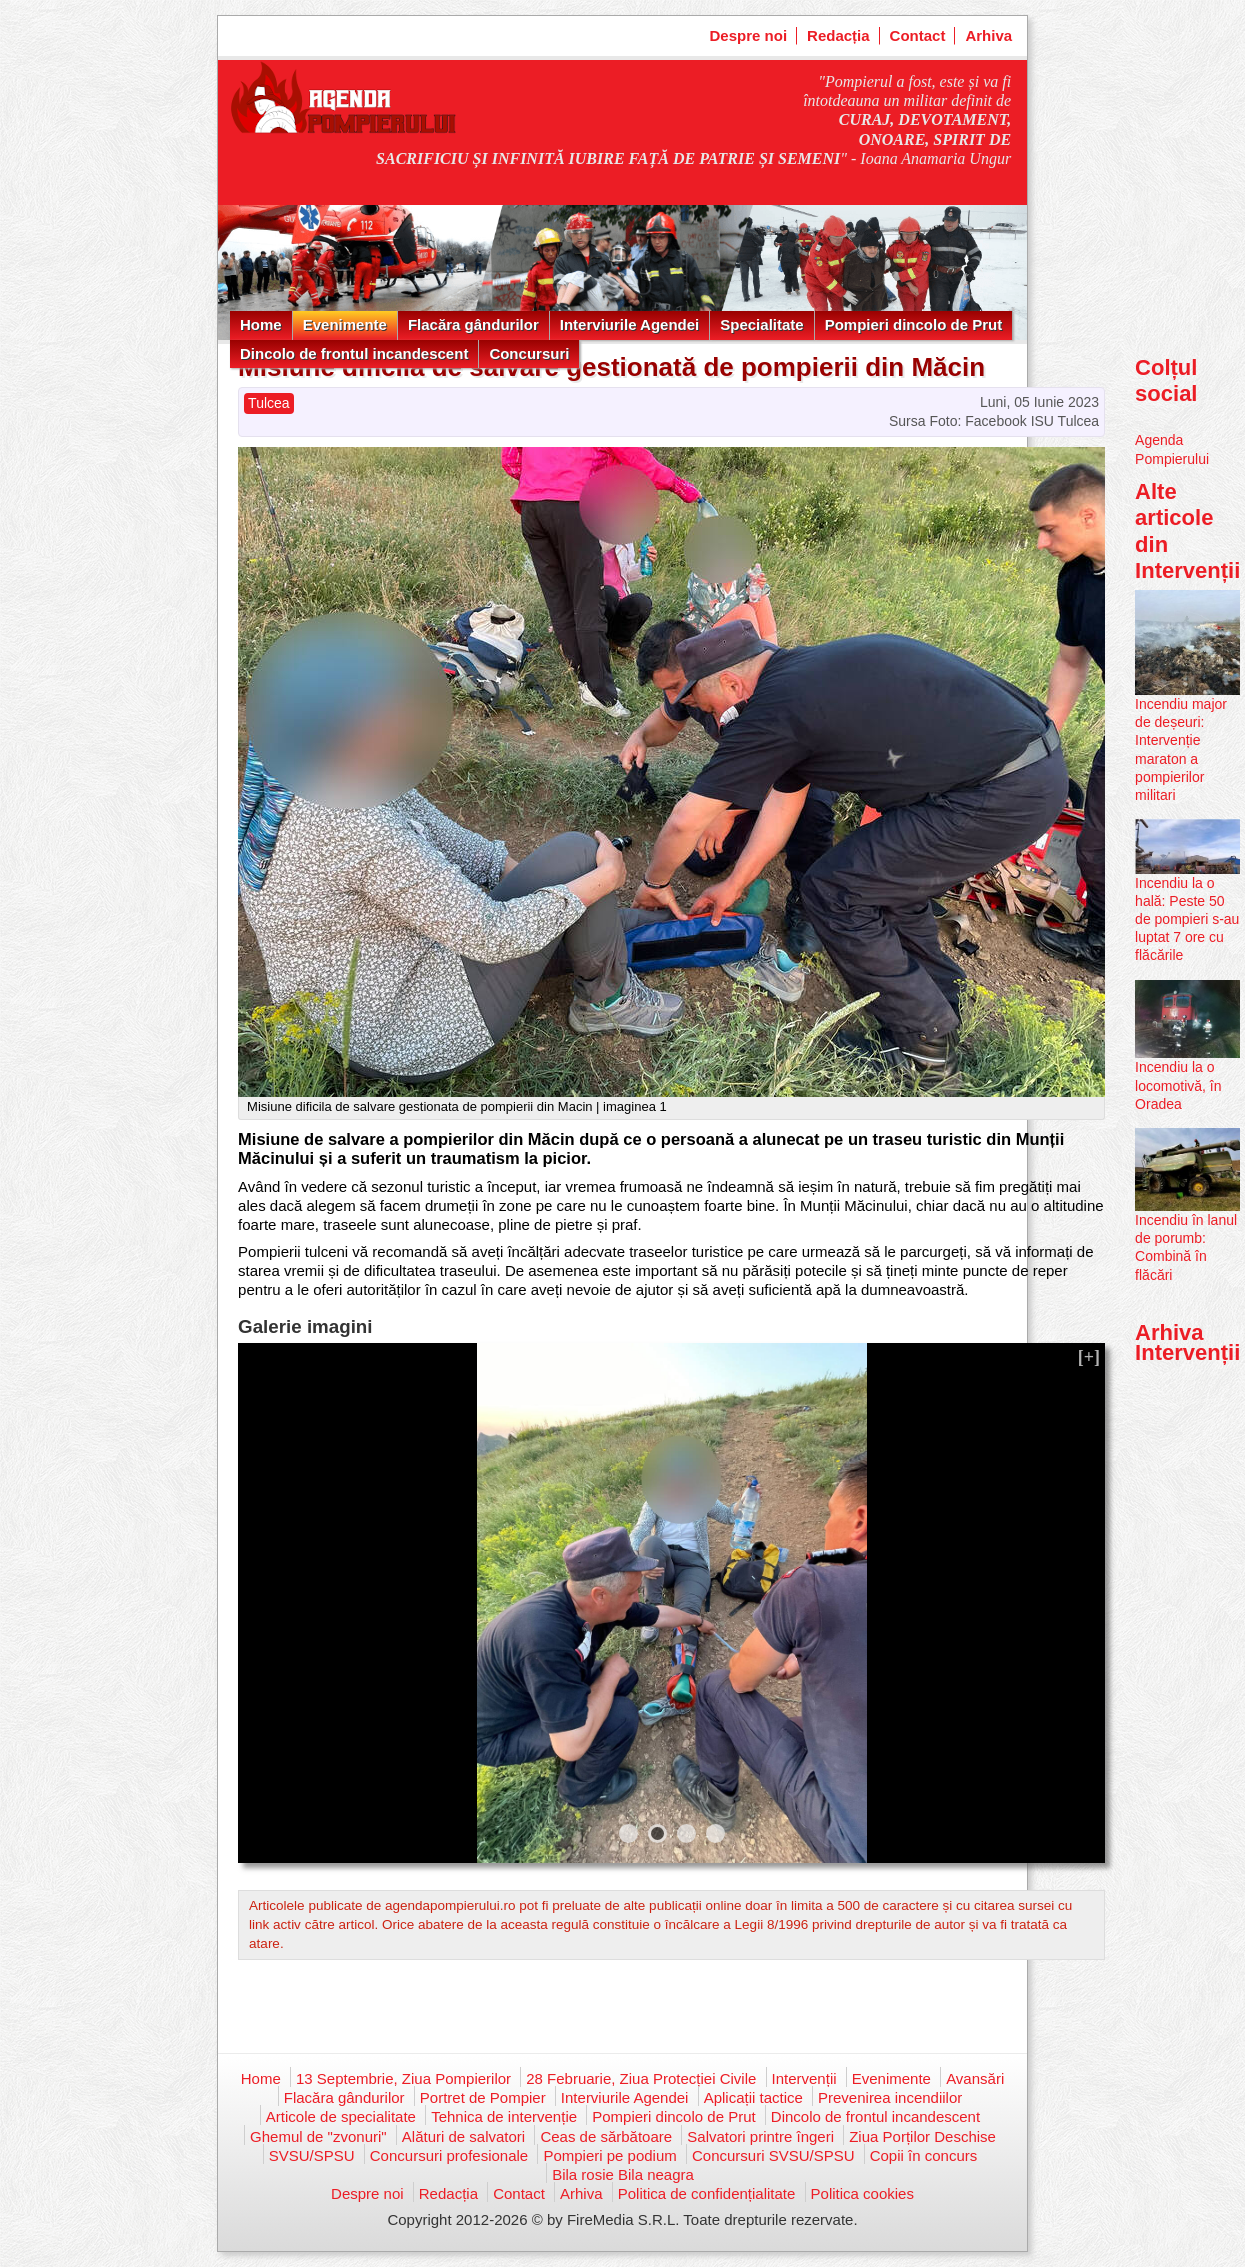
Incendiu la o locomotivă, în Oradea (1178, 1085)
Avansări (975, 2078)
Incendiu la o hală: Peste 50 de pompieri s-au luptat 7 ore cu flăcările (1187, 919)
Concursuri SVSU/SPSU (773, 2155)
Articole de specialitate (341, 2116)
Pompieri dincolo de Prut (914, 324)
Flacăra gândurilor (473, 324)
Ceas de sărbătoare (606, 2136)
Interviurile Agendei (629, 324)
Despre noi (749, 35)
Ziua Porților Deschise (922, 2136)
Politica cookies (862, 2193)
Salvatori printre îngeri (760, 2136)
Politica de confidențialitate (707, 2193)
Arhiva (988, 35)
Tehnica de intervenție (504, 2116)
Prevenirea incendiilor (890, 2097)
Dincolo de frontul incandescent (354, 353)
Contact (918, 35)
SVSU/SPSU (312, 2155)
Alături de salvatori (463, 2136)
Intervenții (804, 2078)
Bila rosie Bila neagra (623, 2174)
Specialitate (761, 324)
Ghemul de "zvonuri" (318, 2136)
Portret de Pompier (483, 2097)
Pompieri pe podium (609, 2155)
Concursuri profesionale (449, 2155)
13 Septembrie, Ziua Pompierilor (403, 2078)
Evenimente (345, 324)
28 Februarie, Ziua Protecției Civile (641, 2078)
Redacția (838, 35)
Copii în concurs (924, 2155)
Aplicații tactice (753, 2097)
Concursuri (529, 353)
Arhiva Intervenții (1187, 1342)
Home (261, 324)
